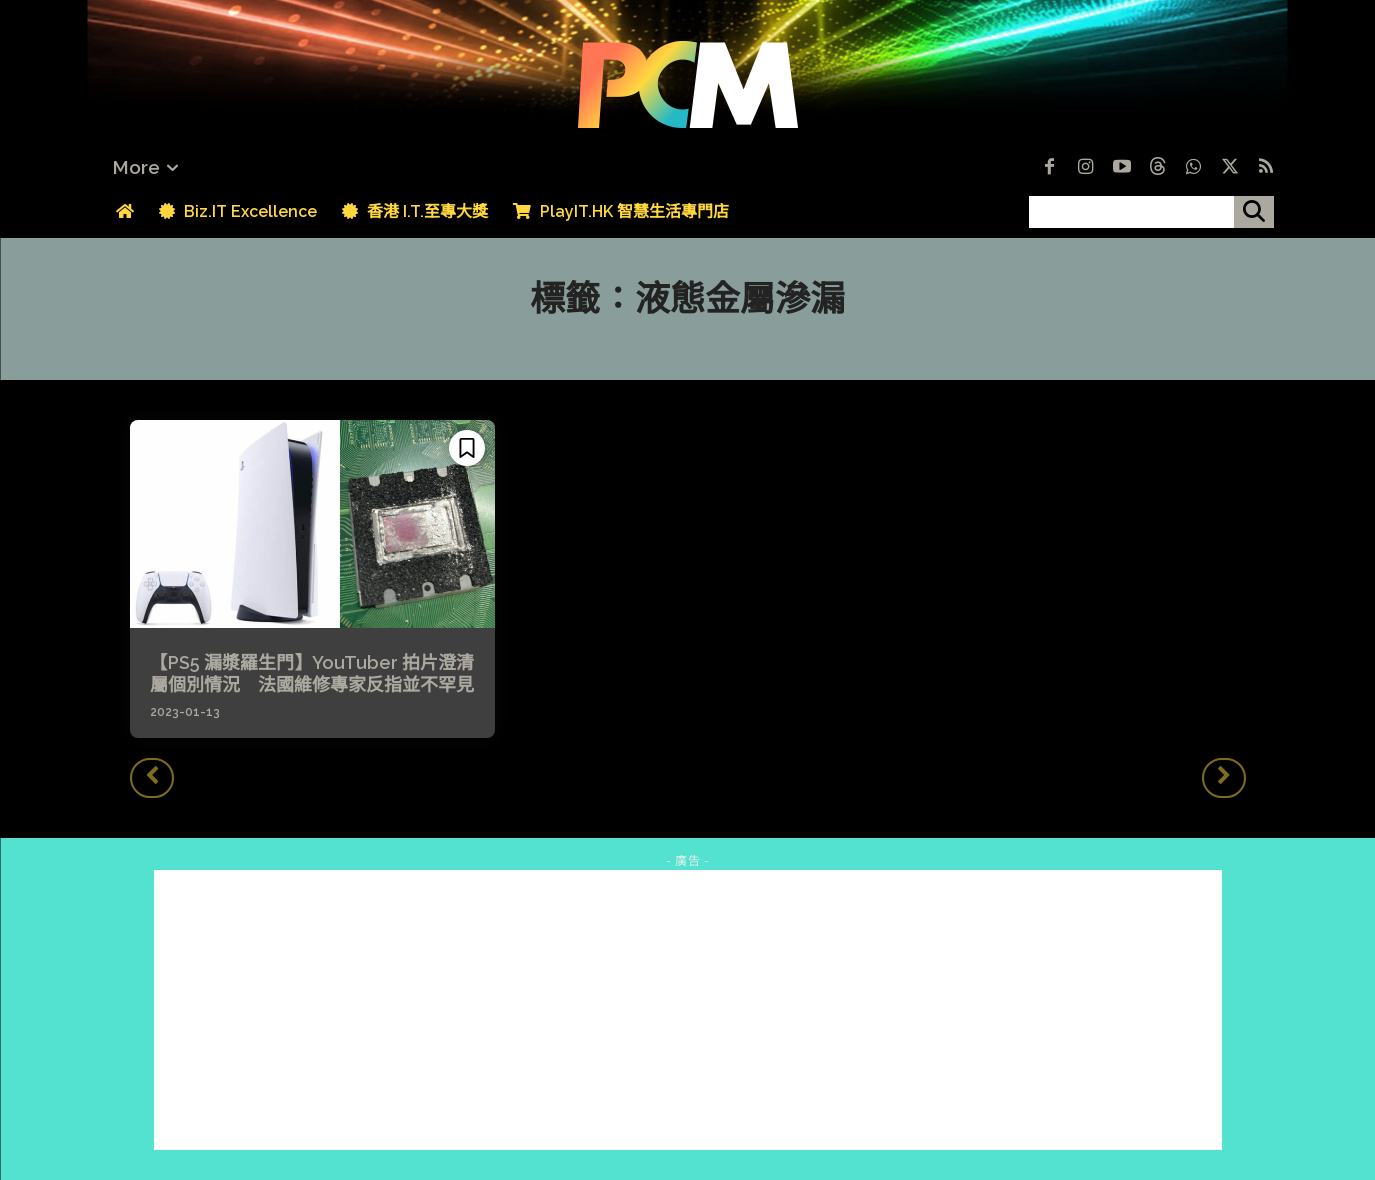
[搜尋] (1254, 212)
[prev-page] (152, 778)
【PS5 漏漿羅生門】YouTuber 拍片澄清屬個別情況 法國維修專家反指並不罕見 (312, 673)
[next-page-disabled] (1224, 778)
